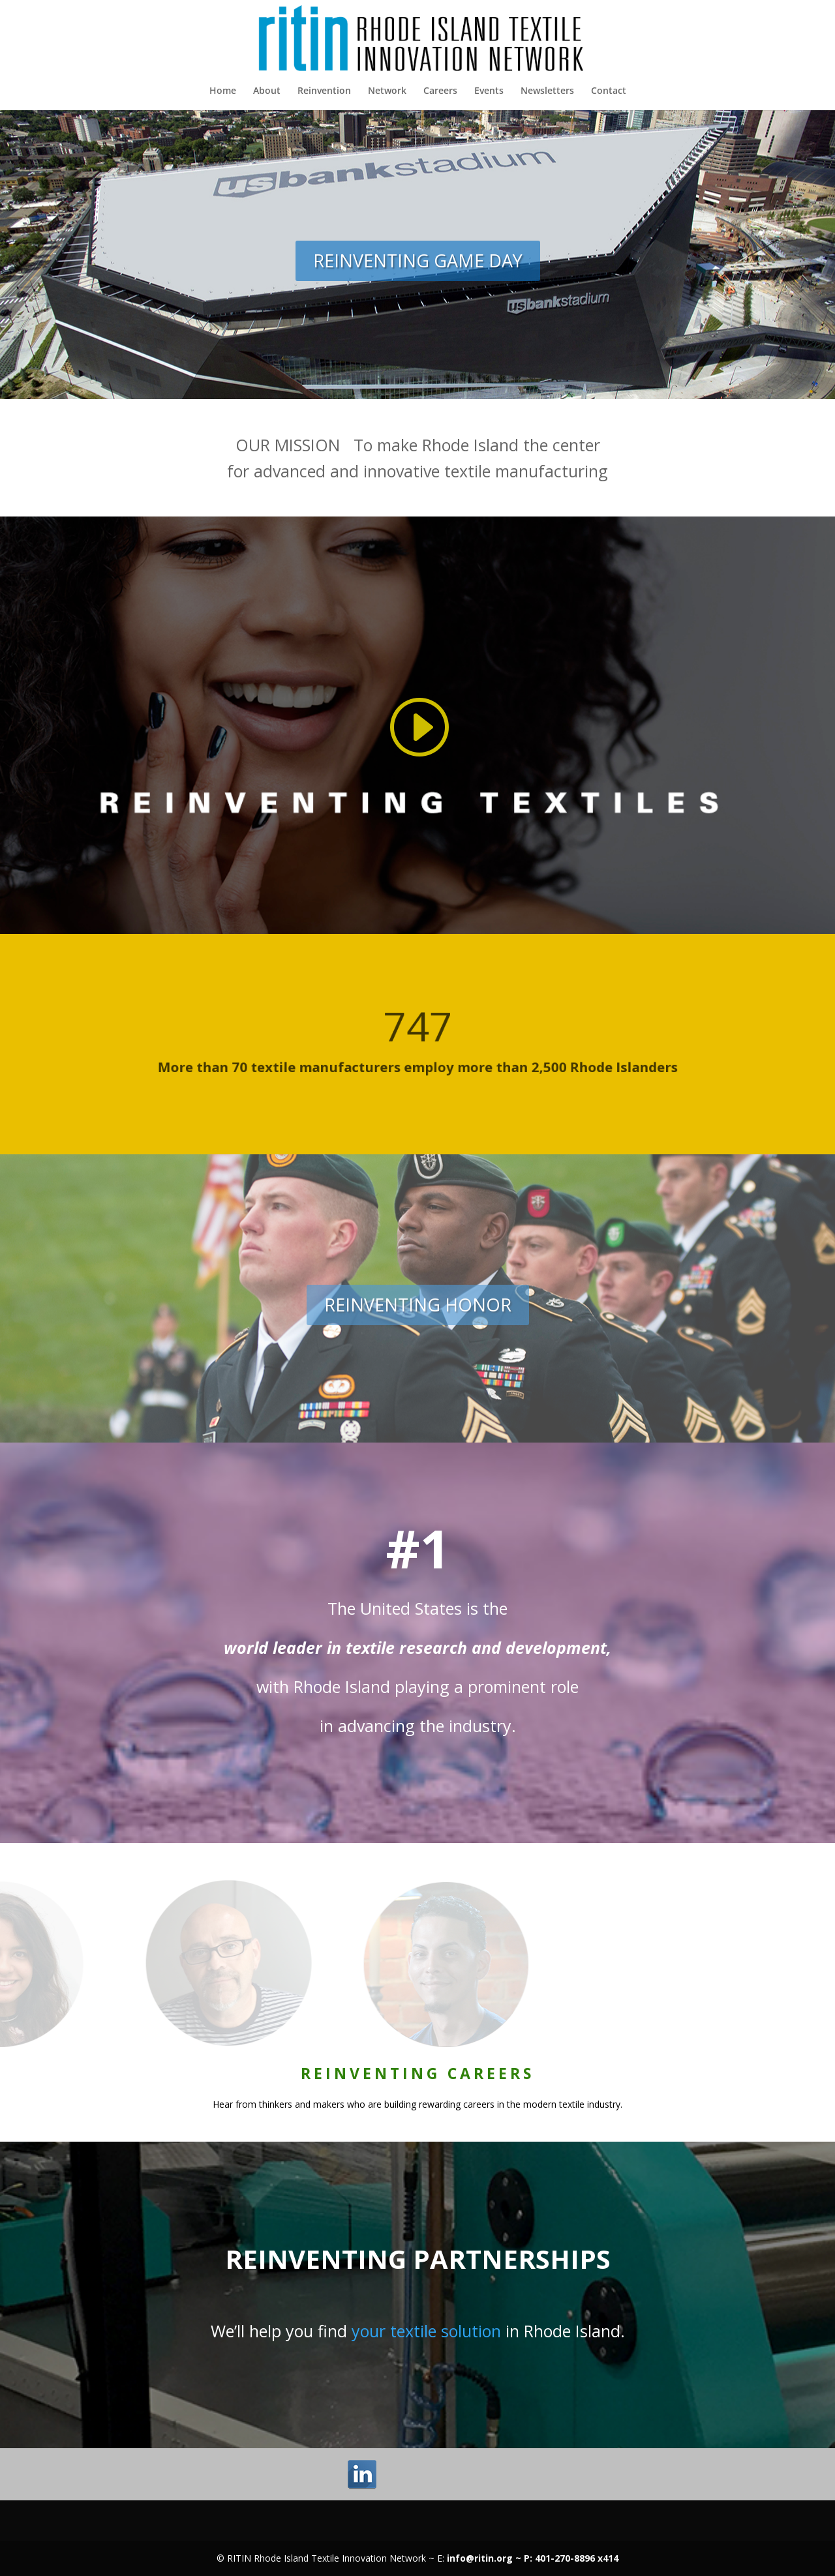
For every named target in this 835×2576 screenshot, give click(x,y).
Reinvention (324, 91)
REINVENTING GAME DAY (418, 260)
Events (489, 91)
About (267, 91)
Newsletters (547, 91)
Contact (608, 91)
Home (222, 91)
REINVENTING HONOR (417, 1305)
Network (387, 91)
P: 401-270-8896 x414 (571, 2558)
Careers (440, 91)
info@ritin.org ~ (485, 2558)
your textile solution (426, 2331)
